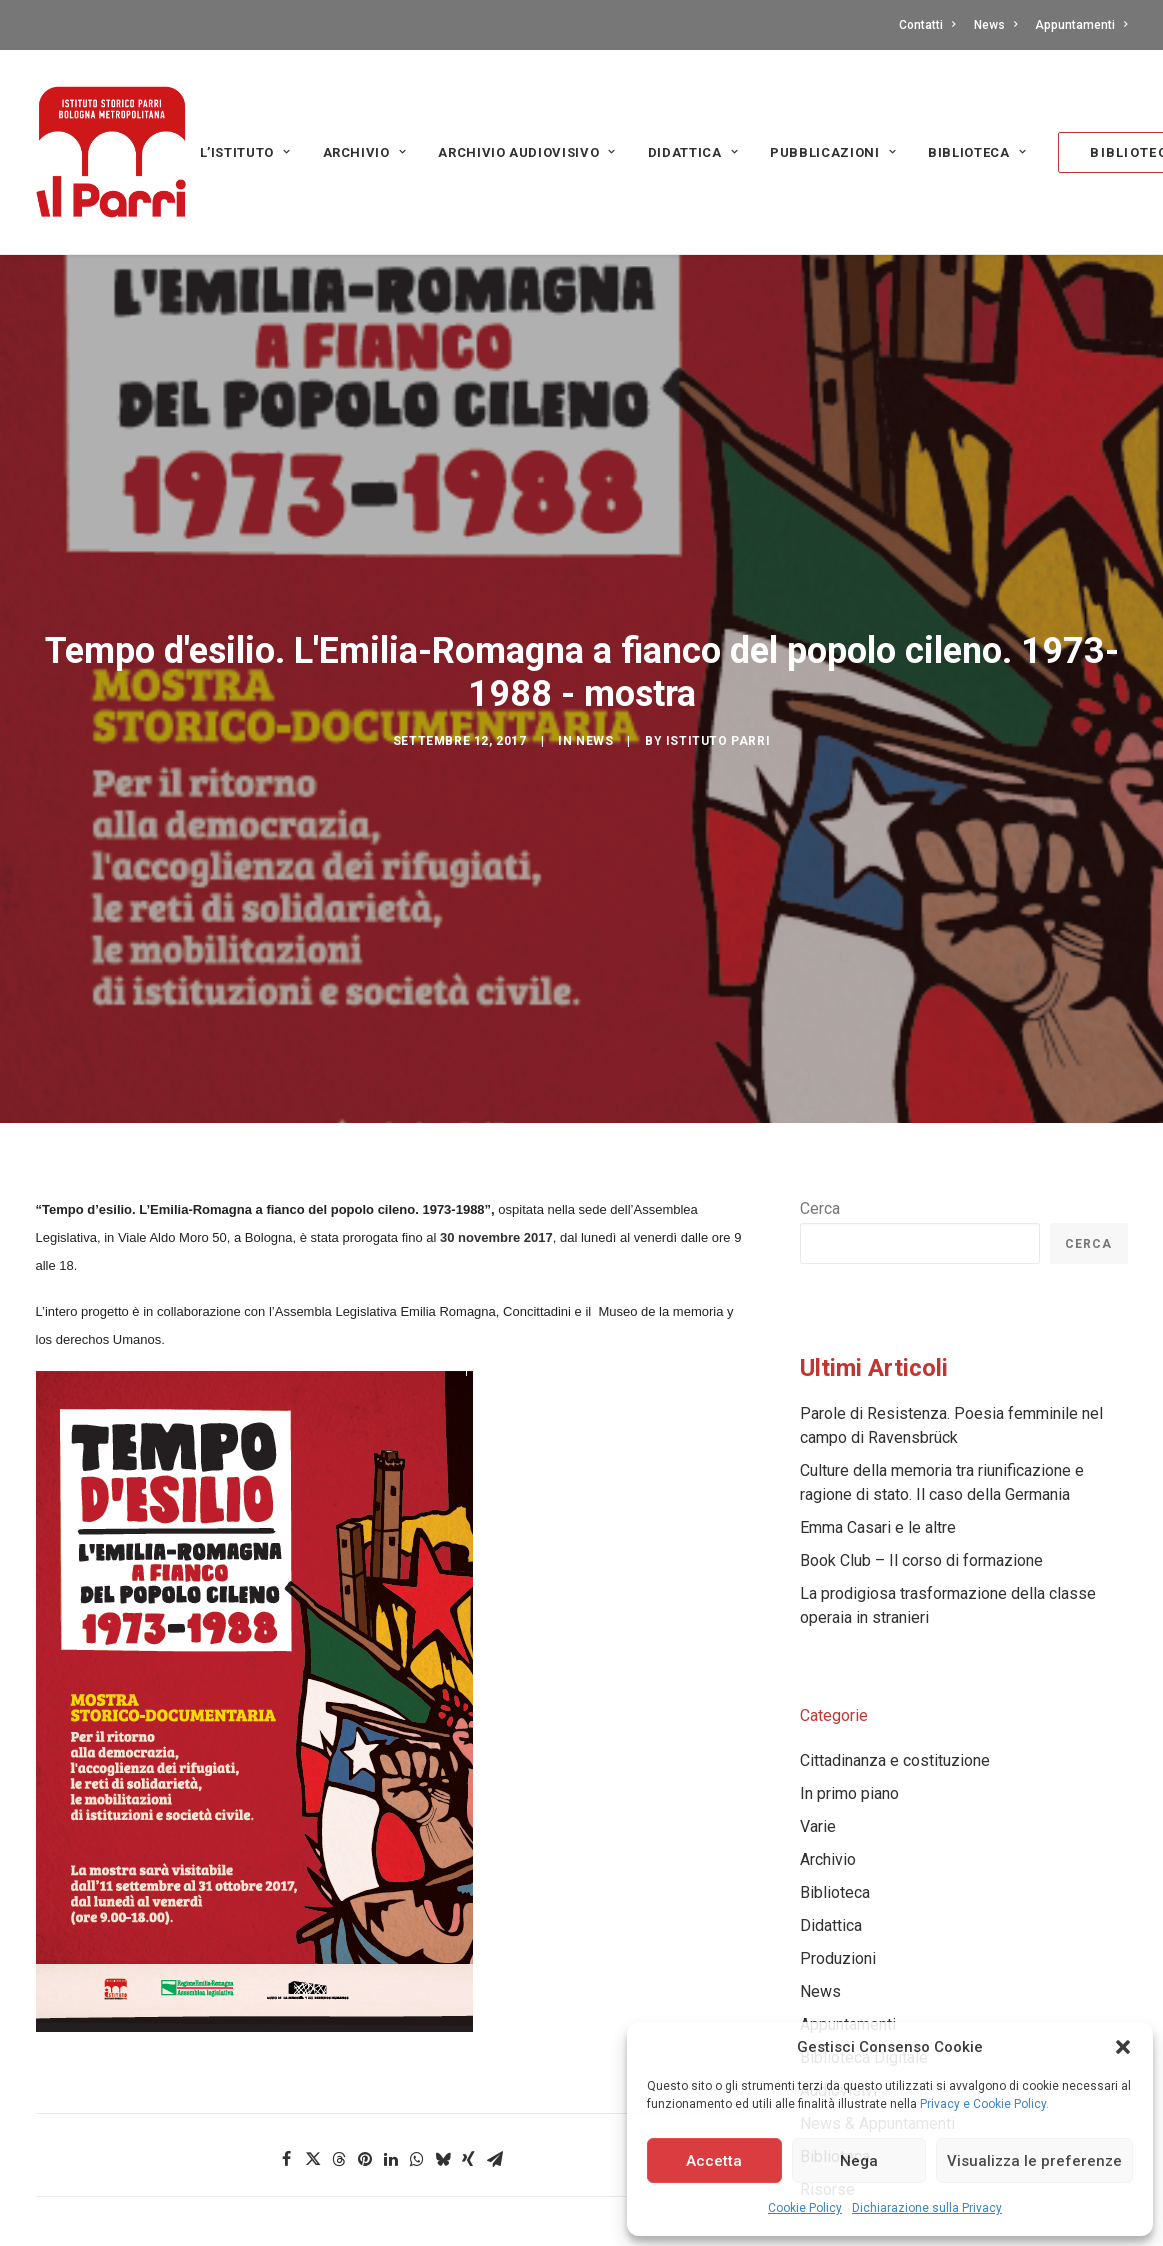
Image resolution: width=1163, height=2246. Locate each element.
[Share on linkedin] (391, 2062)
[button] (1123, 2047)
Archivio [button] (365, 152)
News (995, 25)
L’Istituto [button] (245, 152)
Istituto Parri (718, 693)
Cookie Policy (805, 2208)
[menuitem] (930, 25)
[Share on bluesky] (443, 2062)
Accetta (714, 2161)
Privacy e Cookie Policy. (984, 2104)
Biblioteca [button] (977, 152)
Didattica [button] (693, 152)
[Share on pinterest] (365, 2062)
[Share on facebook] (287, 2062)
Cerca (820, 1111)
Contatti (927, 25)
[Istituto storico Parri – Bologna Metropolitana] (111, 152)
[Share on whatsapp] (417, 2062)
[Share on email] (495, 2062)
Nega (859, 2161)
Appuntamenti (1081, 25)
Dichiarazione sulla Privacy (927, 2208)
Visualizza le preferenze (1034, 2161)
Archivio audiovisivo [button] (527, 152)
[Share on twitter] (313, 2062)
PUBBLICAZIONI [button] (833, 152)
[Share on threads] (339, 2062)
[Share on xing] (469, 2062)
